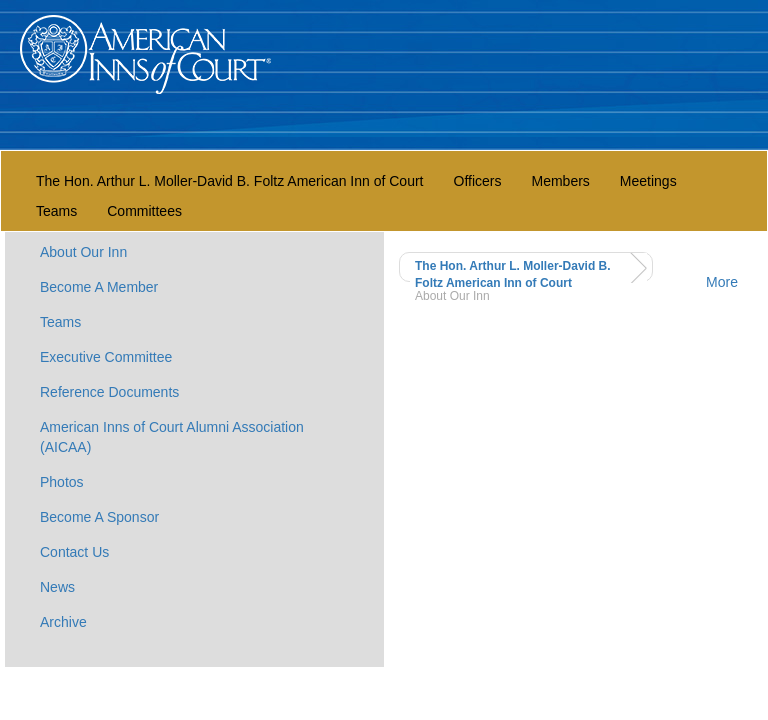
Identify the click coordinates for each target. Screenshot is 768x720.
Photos (62, 482)
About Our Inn (83, 252)
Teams (56, 211)
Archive (63, 622)
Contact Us (74, 552)
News (57, 587)
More (722, 282)
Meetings (648, 181)
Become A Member (99, 287)
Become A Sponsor (99, 517)
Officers (478, 181)
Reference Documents (109, 392)
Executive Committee (106, 357)
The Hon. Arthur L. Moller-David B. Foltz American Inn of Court (230, 181)
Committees (144, 211)
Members (560, 181)
